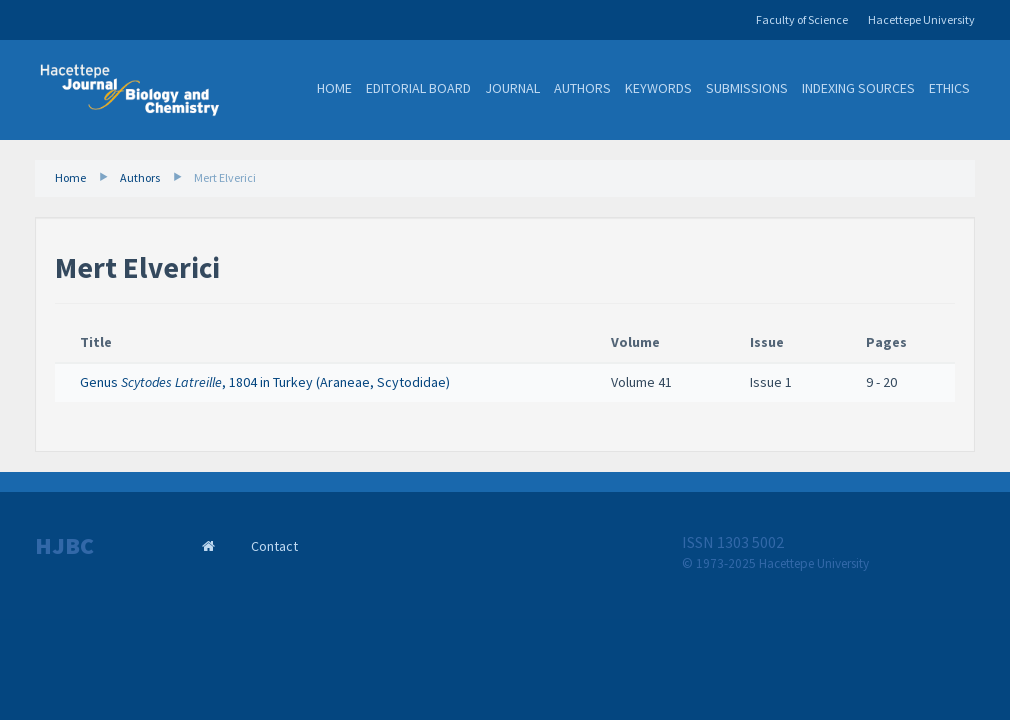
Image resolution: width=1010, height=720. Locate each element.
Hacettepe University (921, 19)
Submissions (747, 88)
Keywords (658, 88)
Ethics (949, 88)
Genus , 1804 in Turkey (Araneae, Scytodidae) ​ (266, 382)
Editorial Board (418, 88)
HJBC (64, 546)
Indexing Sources (858, 88)
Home (334, 88)
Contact (274, 546)
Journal (512, 88)
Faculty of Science (802, 19)
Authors (582, 88)
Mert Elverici (225, 177)
